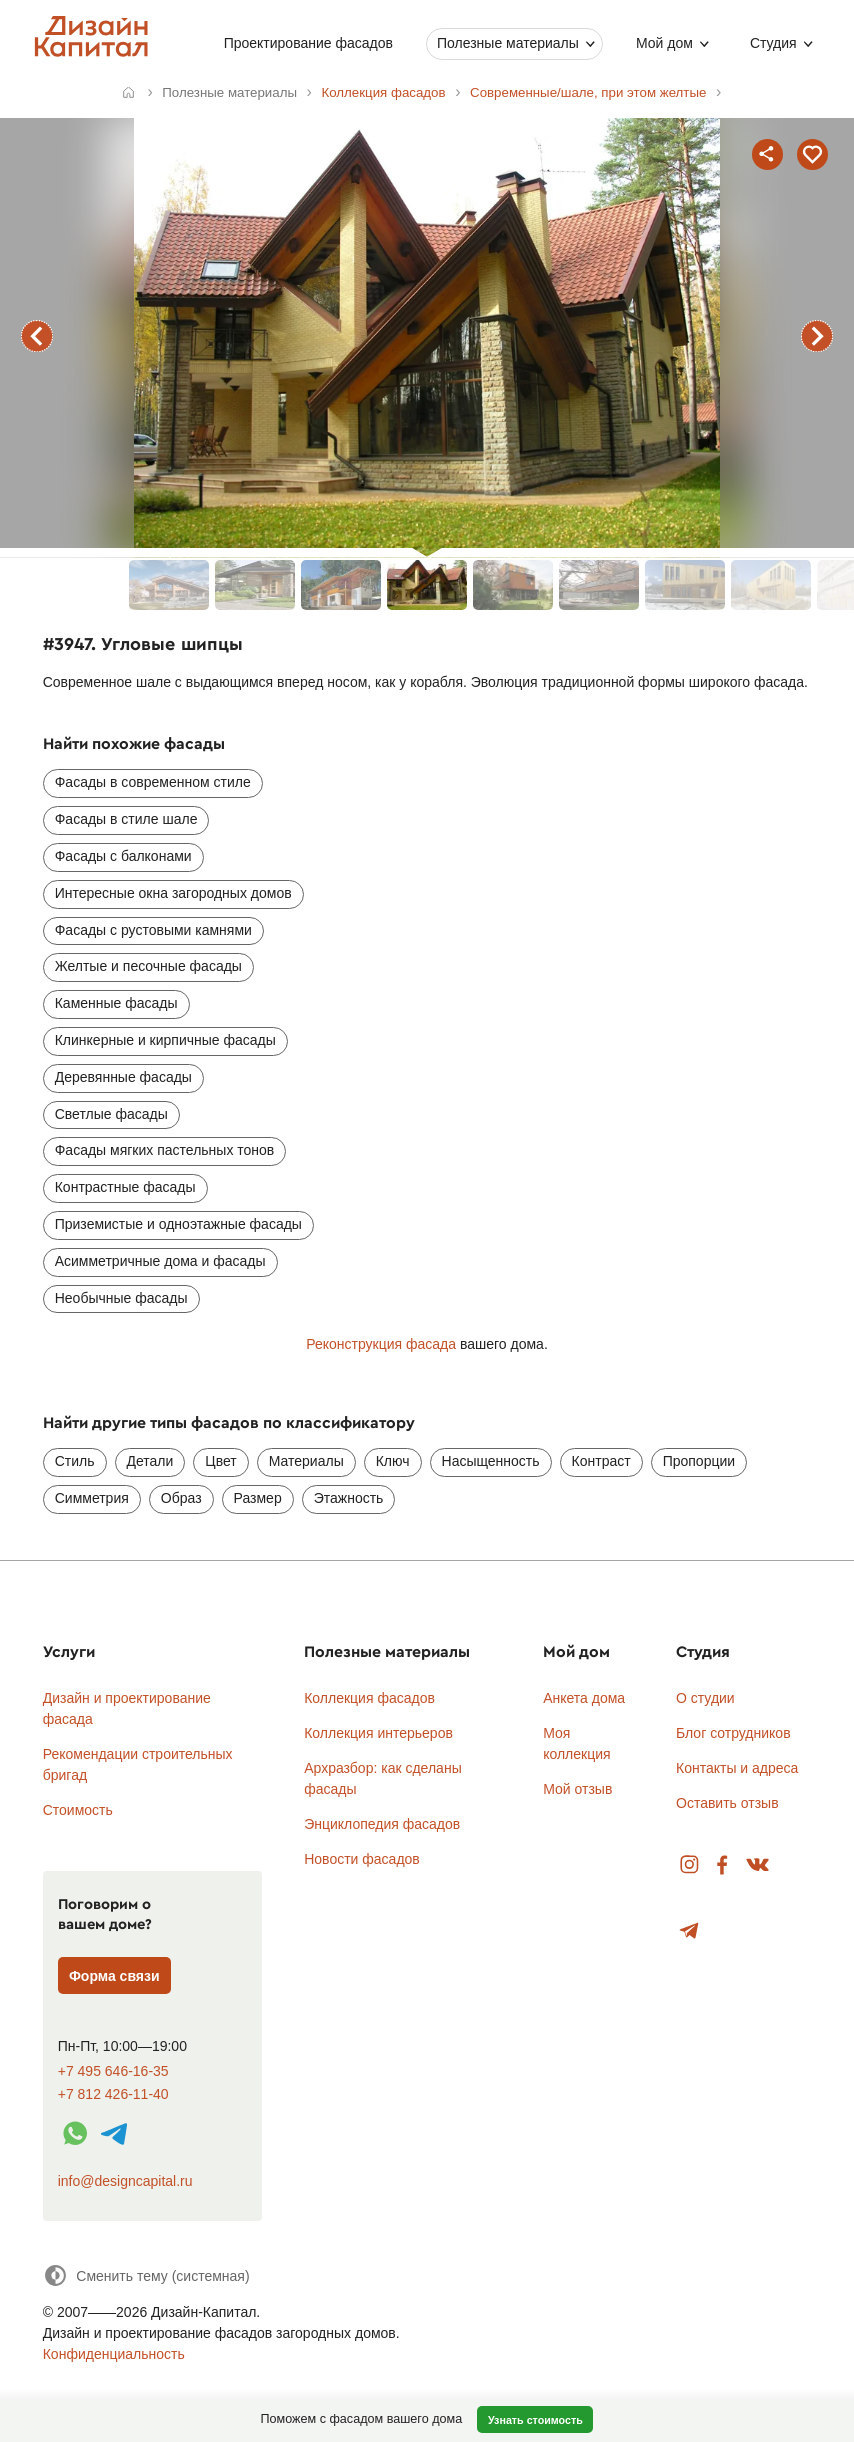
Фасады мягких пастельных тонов (165, 1150)
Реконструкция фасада (381, 1344)
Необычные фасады (121, 1298)
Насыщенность (491, 1461)
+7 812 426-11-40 (113, 2094)
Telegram (689, 1931)
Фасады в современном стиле (153, 782)
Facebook (722, 1865)
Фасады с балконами (123, 856)
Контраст (601, 1461)
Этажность (349, 1498)
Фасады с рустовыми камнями (153, 930)
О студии (705, 1698)
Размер (258, 1498)
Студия (773, 43)
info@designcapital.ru (125, 2181)
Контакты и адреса (737, 1768)
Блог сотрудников (733, 1733)
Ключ (393, 1461)
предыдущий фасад (37, 336)
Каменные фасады (116, 1003)
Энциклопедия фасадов (382, 1824)
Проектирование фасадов (308, 43)
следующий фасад (817, 336)
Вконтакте (758, 1865)
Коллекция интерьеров (378, 1733)
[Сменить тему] (146, 2275)
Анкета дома (584, 1698)
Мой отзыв (577, 1789)
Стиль (75, 1461)
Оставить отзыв (727, 1803)
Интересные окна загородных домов (173, 893)
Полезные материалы (508, 43)
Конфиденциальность (114, 2354)
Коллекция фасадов (369, 1698)
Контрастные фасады (125, 1187)
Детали (150, 1461)
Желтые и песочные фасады (148, 966)
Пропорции (699, 1461)
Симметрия (92, 1498)
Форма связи (114, 1976)
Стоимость (78, 1810)
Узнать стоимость (535, 2420)
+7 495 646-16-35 (113, 2071)
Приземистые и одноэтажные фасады (178, 1224)
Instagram (689, 1865)
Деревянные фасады (123, 1077)
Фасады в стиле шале (126, 819)
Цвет (220, 1461)
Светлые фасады (111, 1114)
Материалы (306, 1461)
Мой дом (664, 43)
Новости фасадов (362, 1859)
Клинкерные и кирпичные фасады (165, 1040)
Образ (181, 1498)
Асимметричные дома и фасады (160, 1261)
